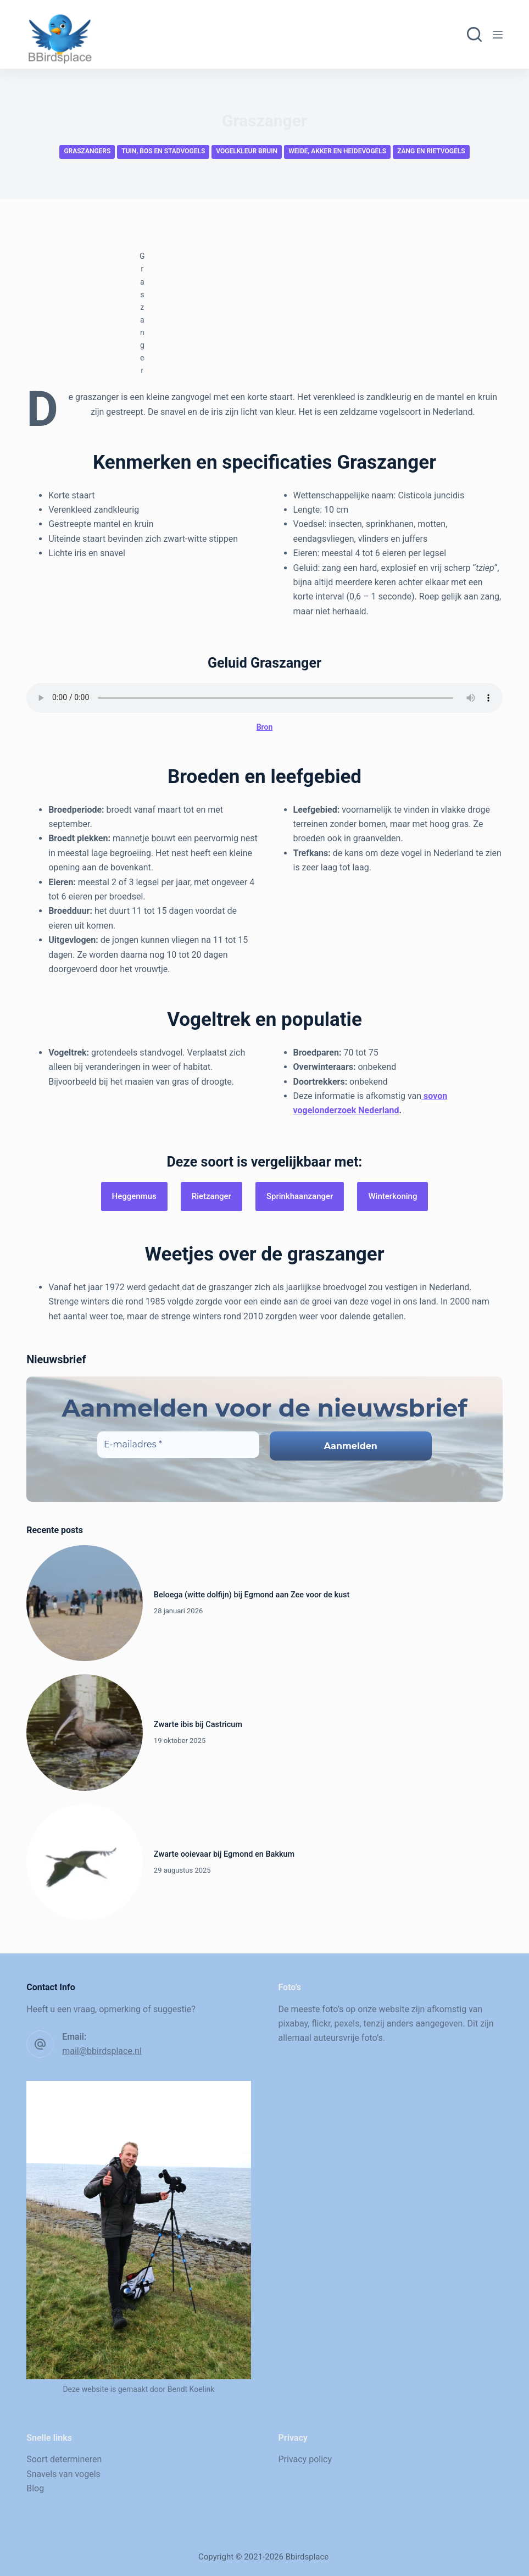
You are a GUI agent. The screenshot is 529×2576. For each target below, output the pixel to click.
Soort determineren (64, 2459)
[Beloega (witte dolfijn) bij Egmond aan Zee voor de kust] (84, 1603)
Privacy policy (305, 2459)
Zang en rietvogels (431, 151)
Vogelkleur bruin (246, 151)
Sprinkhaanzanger (299, 1196)
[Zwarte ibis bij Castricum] (84, 1732)
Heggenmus (134, 1196)
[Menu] (498, 35)
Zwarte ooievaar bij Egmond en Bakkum (224, 1854)
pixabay (293, 2023)
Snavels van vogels (63, 2474)
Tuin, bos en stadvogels (163, 151)
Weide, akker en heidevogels (337, 151)
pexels (347, 2023)
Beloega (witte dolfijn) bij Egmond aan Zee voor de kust (252, 1595)
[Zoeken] (474, 34)
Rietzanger (211, 1196)
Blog (35, 2488)
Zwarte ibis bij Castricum (198, 1724)
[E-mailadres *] (178, 1444)
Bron (265, 727)
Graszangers (87, 151)
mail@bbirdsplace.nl (102, 2051)
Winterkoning (392, 1196)
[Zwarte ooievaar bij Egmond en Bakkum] (84, 1862)
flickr (320, 2023)
